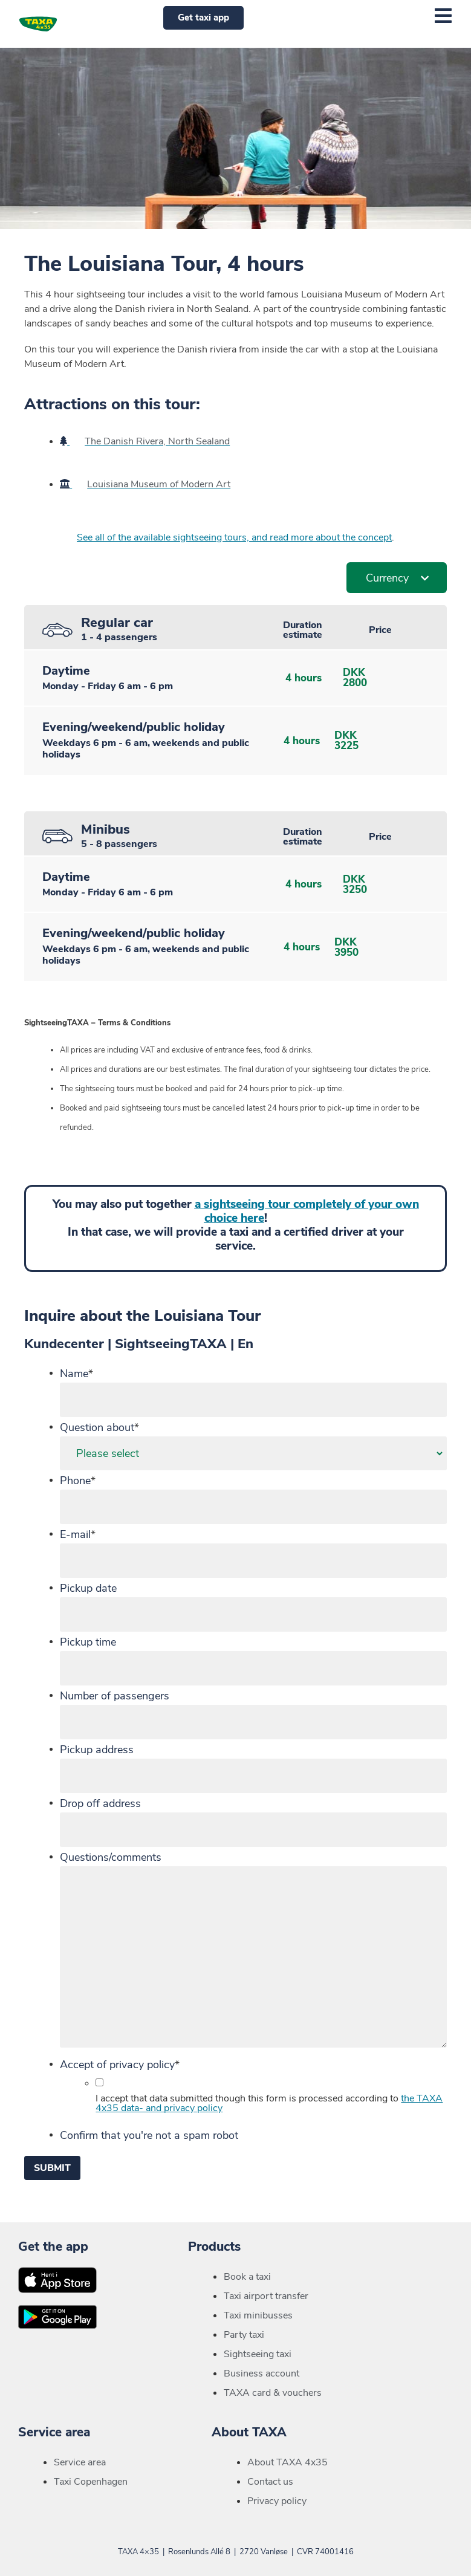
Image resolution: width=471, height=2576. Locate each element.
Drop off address (100, 1803)
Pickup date (88, 1588)
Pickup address (97, 1749)
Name (76, 1373)
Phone (78, 1480)
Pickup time (88, 1642)
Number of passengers (114, 1695)
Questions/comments (110, 1857)
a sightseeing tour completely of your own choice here (307, 1211)
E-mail (78, 1534)
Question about (99, 1427)
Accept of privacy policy (120, 2064)
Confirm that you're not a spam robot (149, 2135)
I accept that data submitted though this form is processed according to (269, 2103)
